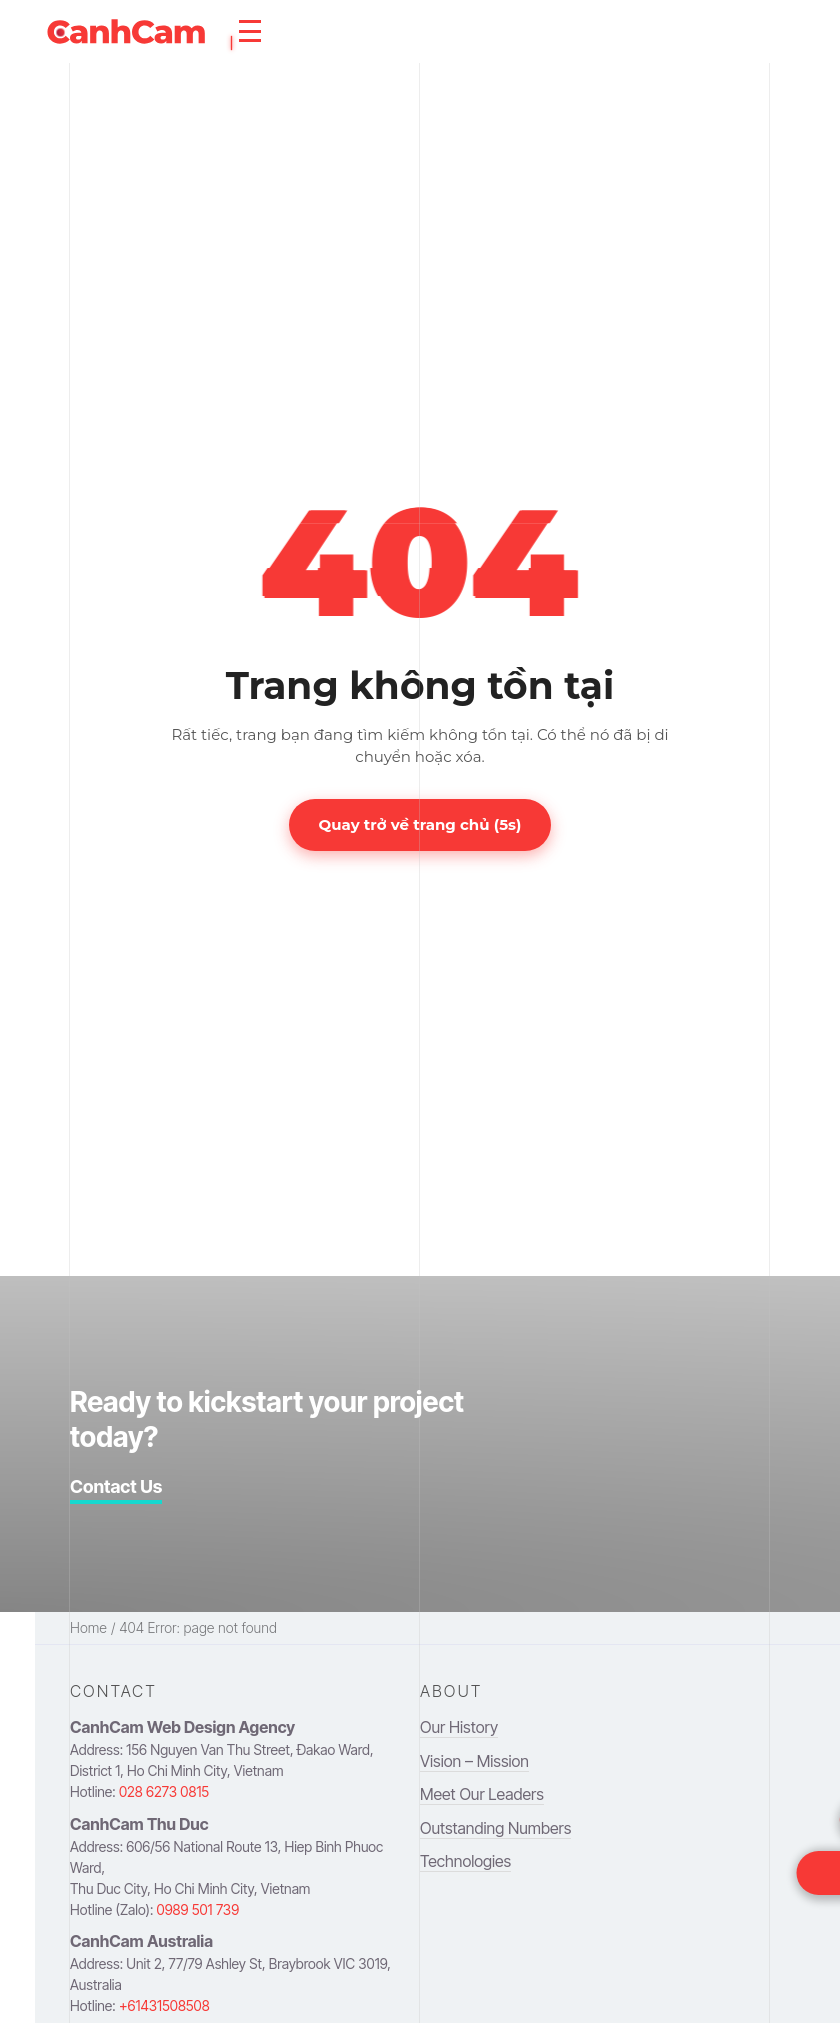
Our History (459, 1727)
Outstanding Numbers (495, 1828)
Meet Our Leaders (482, 1794)
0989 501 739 (198, 1909)
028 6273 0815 (164, 1791)
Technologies (465, 1861)
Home (88, 1627)
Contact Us (116, 1486)
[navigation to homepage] (126, 31)
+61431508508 (164, 2005)
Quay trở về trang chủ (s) (420, 824)
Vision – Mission (474, 1761)
